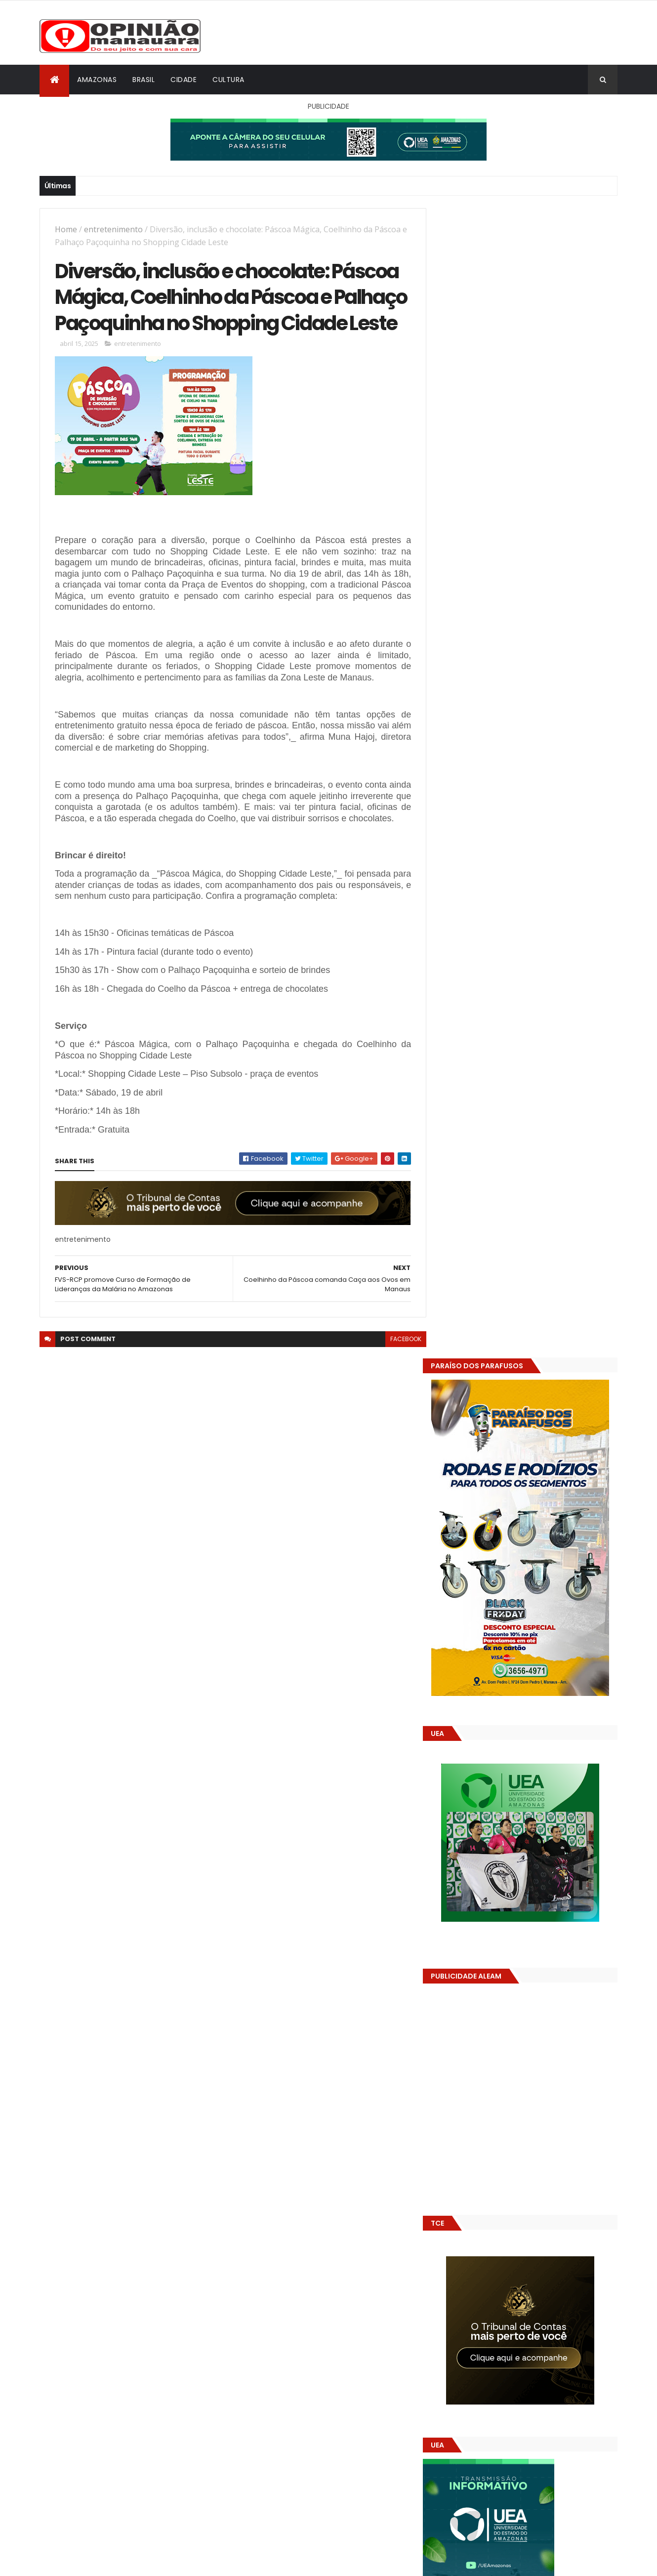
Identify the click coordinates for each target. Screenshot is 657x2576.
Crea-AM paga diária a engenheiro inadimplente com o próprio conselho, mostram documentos (547, 1490)
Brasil (143, 79)
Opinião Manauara (490, 1636)
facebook (398, 1378)
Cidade (183, 79)
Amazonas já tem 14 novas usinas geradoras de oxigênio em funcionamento (539, 1579)
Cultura (228, 79)
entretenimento (113, 229)
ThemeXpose (95, 2562)
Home (66, 229)
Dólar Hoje (455, 1882)
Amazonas (97, 79)
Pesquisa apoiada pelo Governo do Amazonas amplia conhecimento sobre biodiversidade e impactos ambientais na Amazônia (550, 1535)
